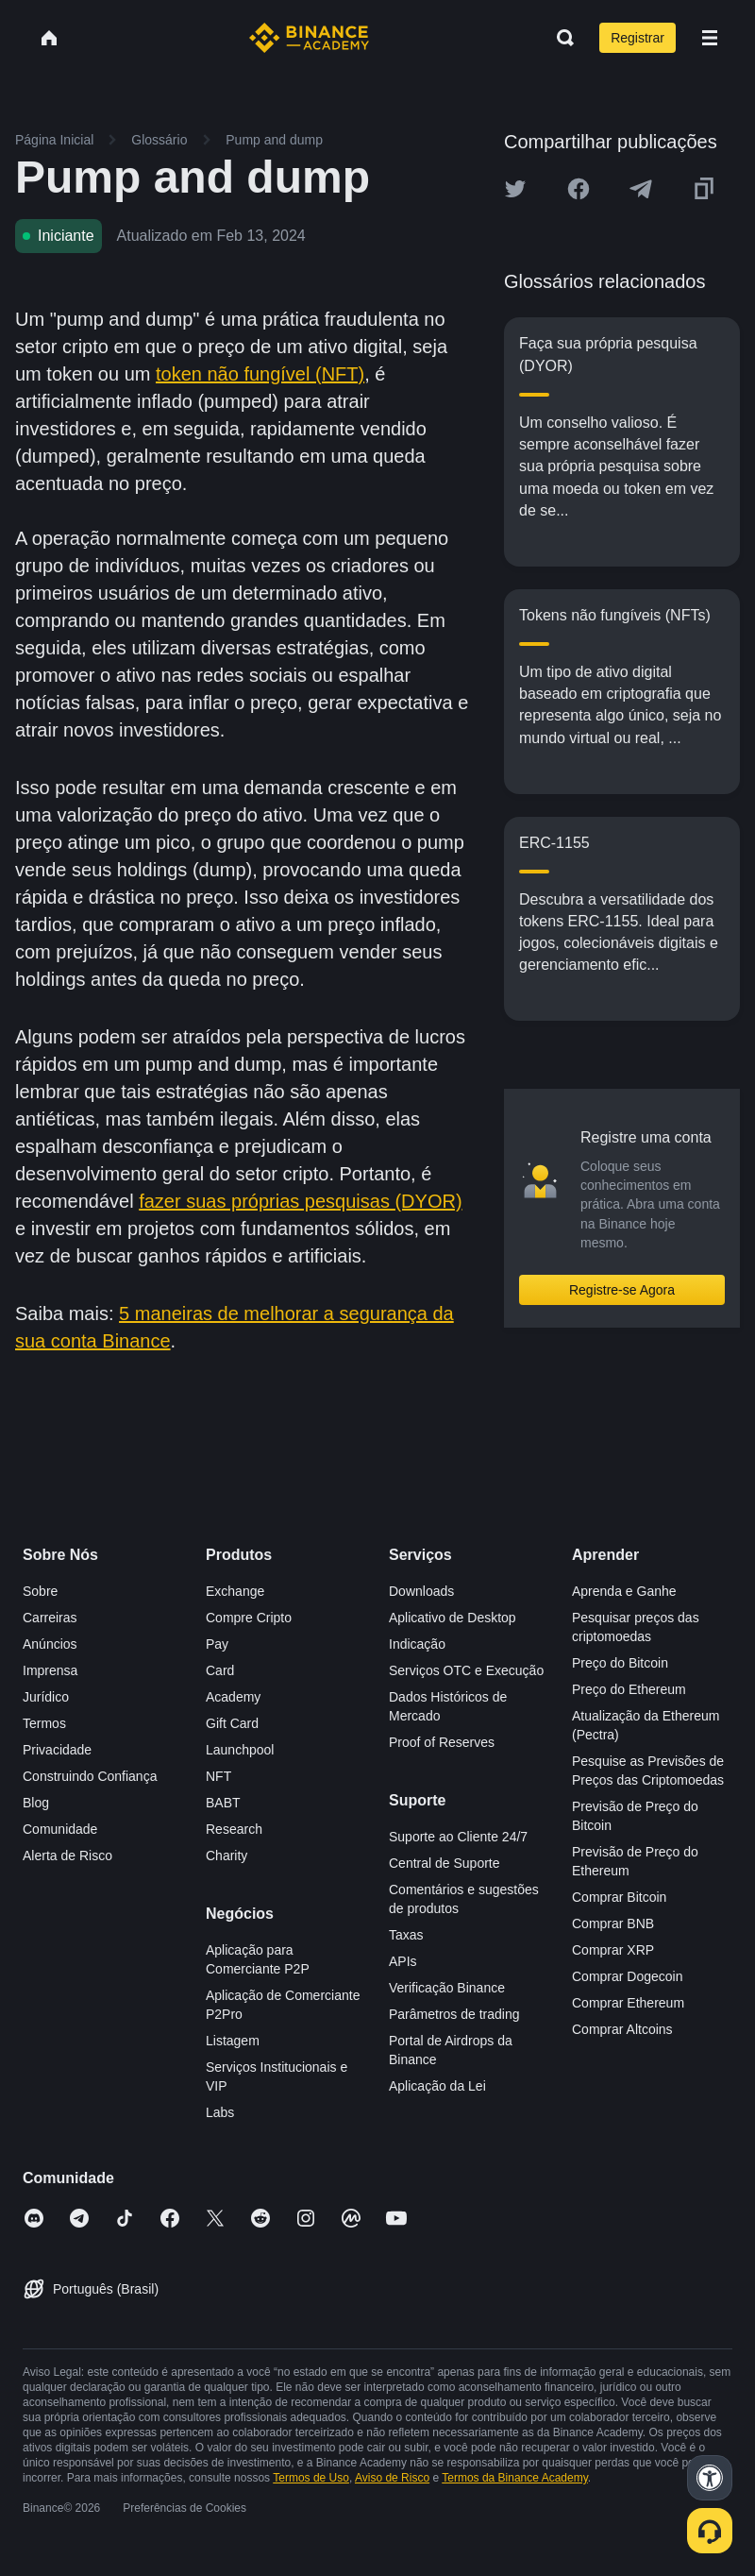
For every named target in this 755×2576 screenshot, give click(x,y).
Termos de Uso (311, 2477)
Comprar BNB (613, 1923)
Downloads (421, 1591)
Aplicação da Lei (437, 2085)
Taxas (406, 1934)
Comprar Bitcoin (619, 1897)
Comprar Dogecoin (627, 1976)
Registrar (637, 37)
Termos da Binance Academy (515, 2477)
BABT (223, 1802)
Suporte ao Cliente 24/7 (458, 1836)
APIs (403, 1961)
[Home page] (309, 38)
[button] (709, 37)
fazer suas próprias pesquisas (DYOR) (300, 1201)
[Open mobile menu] (709, 38)
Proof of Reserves (442, 1742)
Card (220, 1670)
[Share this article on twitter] (515, 189)
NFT (218, 1776)
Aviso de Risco (392, 2477)
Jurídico (46, 1696)
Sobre (40, 1591)
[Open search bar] (560, 38)
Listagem (233, 2040)
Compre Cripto (249, 1617)
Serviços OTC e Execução (466, 1670)
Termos (44, 1723)
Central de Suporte (444, 1863)
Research (234, 1829)
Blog (36, 1802)
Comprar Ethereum (628, 2002)
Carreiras (50, 1617)
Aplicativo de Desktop (452, 1617)
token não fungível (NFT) (260, 374)
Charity (226, 1855)
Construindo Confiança (90, 1776)
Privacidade (57, 1749)
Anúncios (50, 1644)
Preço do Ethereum (629, 1689)
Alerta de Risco (67, 1855)
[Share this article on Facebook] (578, 189)
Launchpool (240, 1749)
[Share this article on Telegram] (640, 189)
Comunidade (60, 1829)
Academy (233, 1696)
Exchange (235, 1591)
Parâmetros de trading (454, 2014)
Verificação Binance (447, 1987)
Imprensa (50, 1670)
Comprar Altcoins (622, 2029)
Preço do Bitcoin (620, 1662)
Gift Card (232, 1723)
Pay (217, 1644)
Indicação (417, 1644)
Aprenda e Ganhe (624, 1591)
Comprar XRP (613, 1949)
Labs (220, 2112)
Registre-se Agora (622, 1289)
